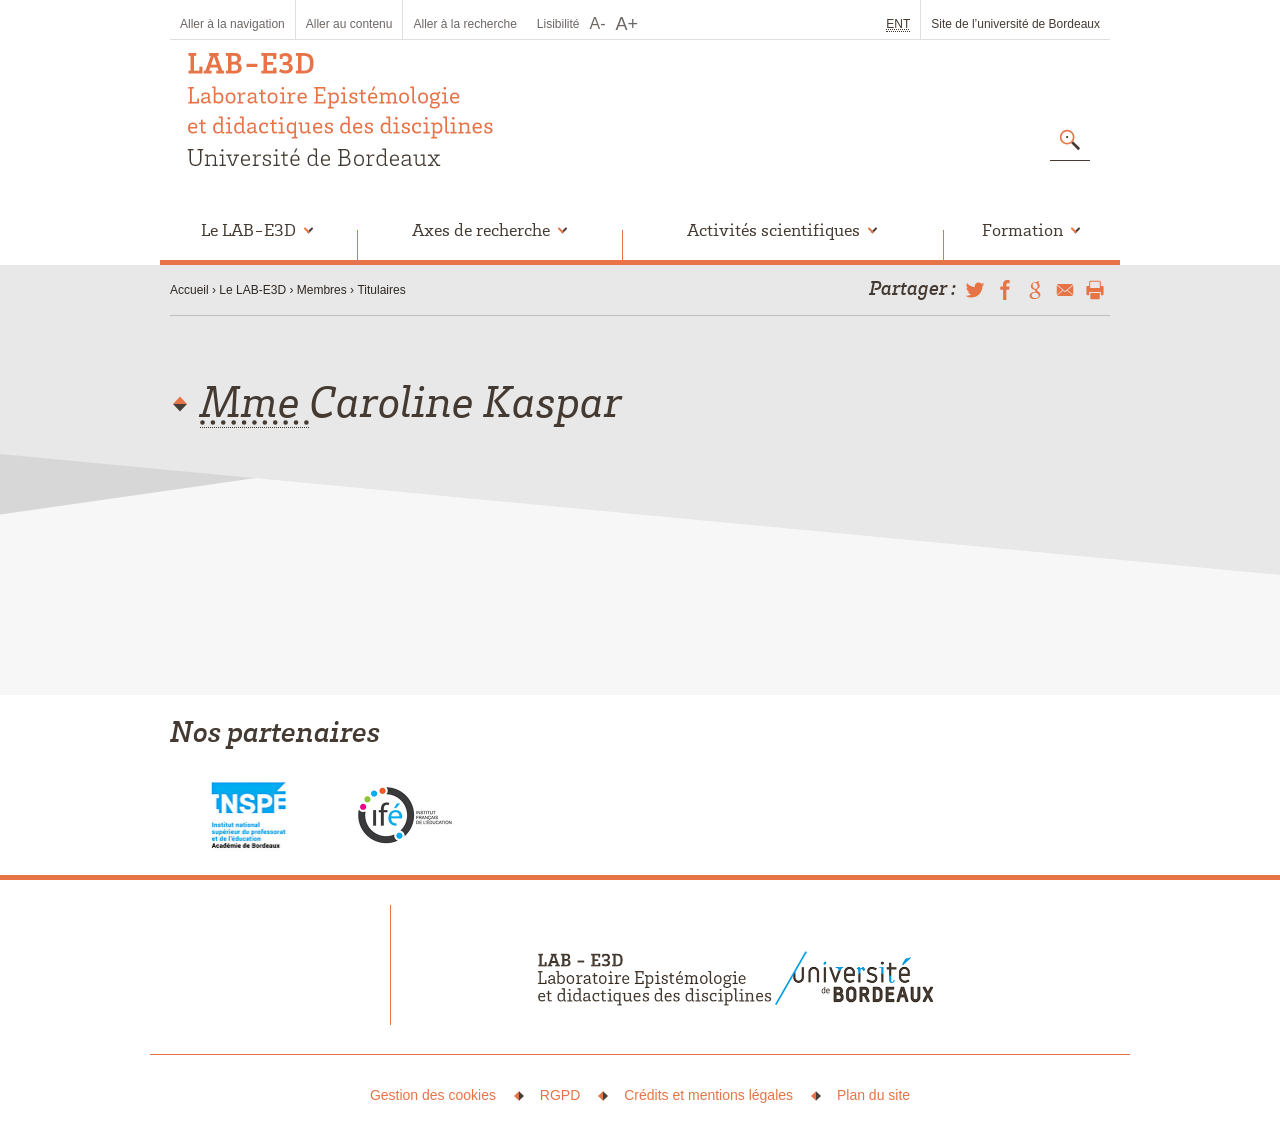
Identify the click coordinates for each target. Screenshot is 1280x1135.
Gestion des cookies (433, 1095)
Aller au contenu (349, 24)
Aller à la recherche (464, 24)
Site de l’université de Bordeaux (1015, 24)
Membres (322, 290)
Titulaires (381, 290)
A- (598, 23)
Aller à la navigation (232, 24)
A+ (627, 24)
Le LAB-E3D (252, 290)
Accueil (189, 290)
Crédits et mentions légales (708, 1095)
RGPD (560, 1095)
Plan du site (873, 1095)
